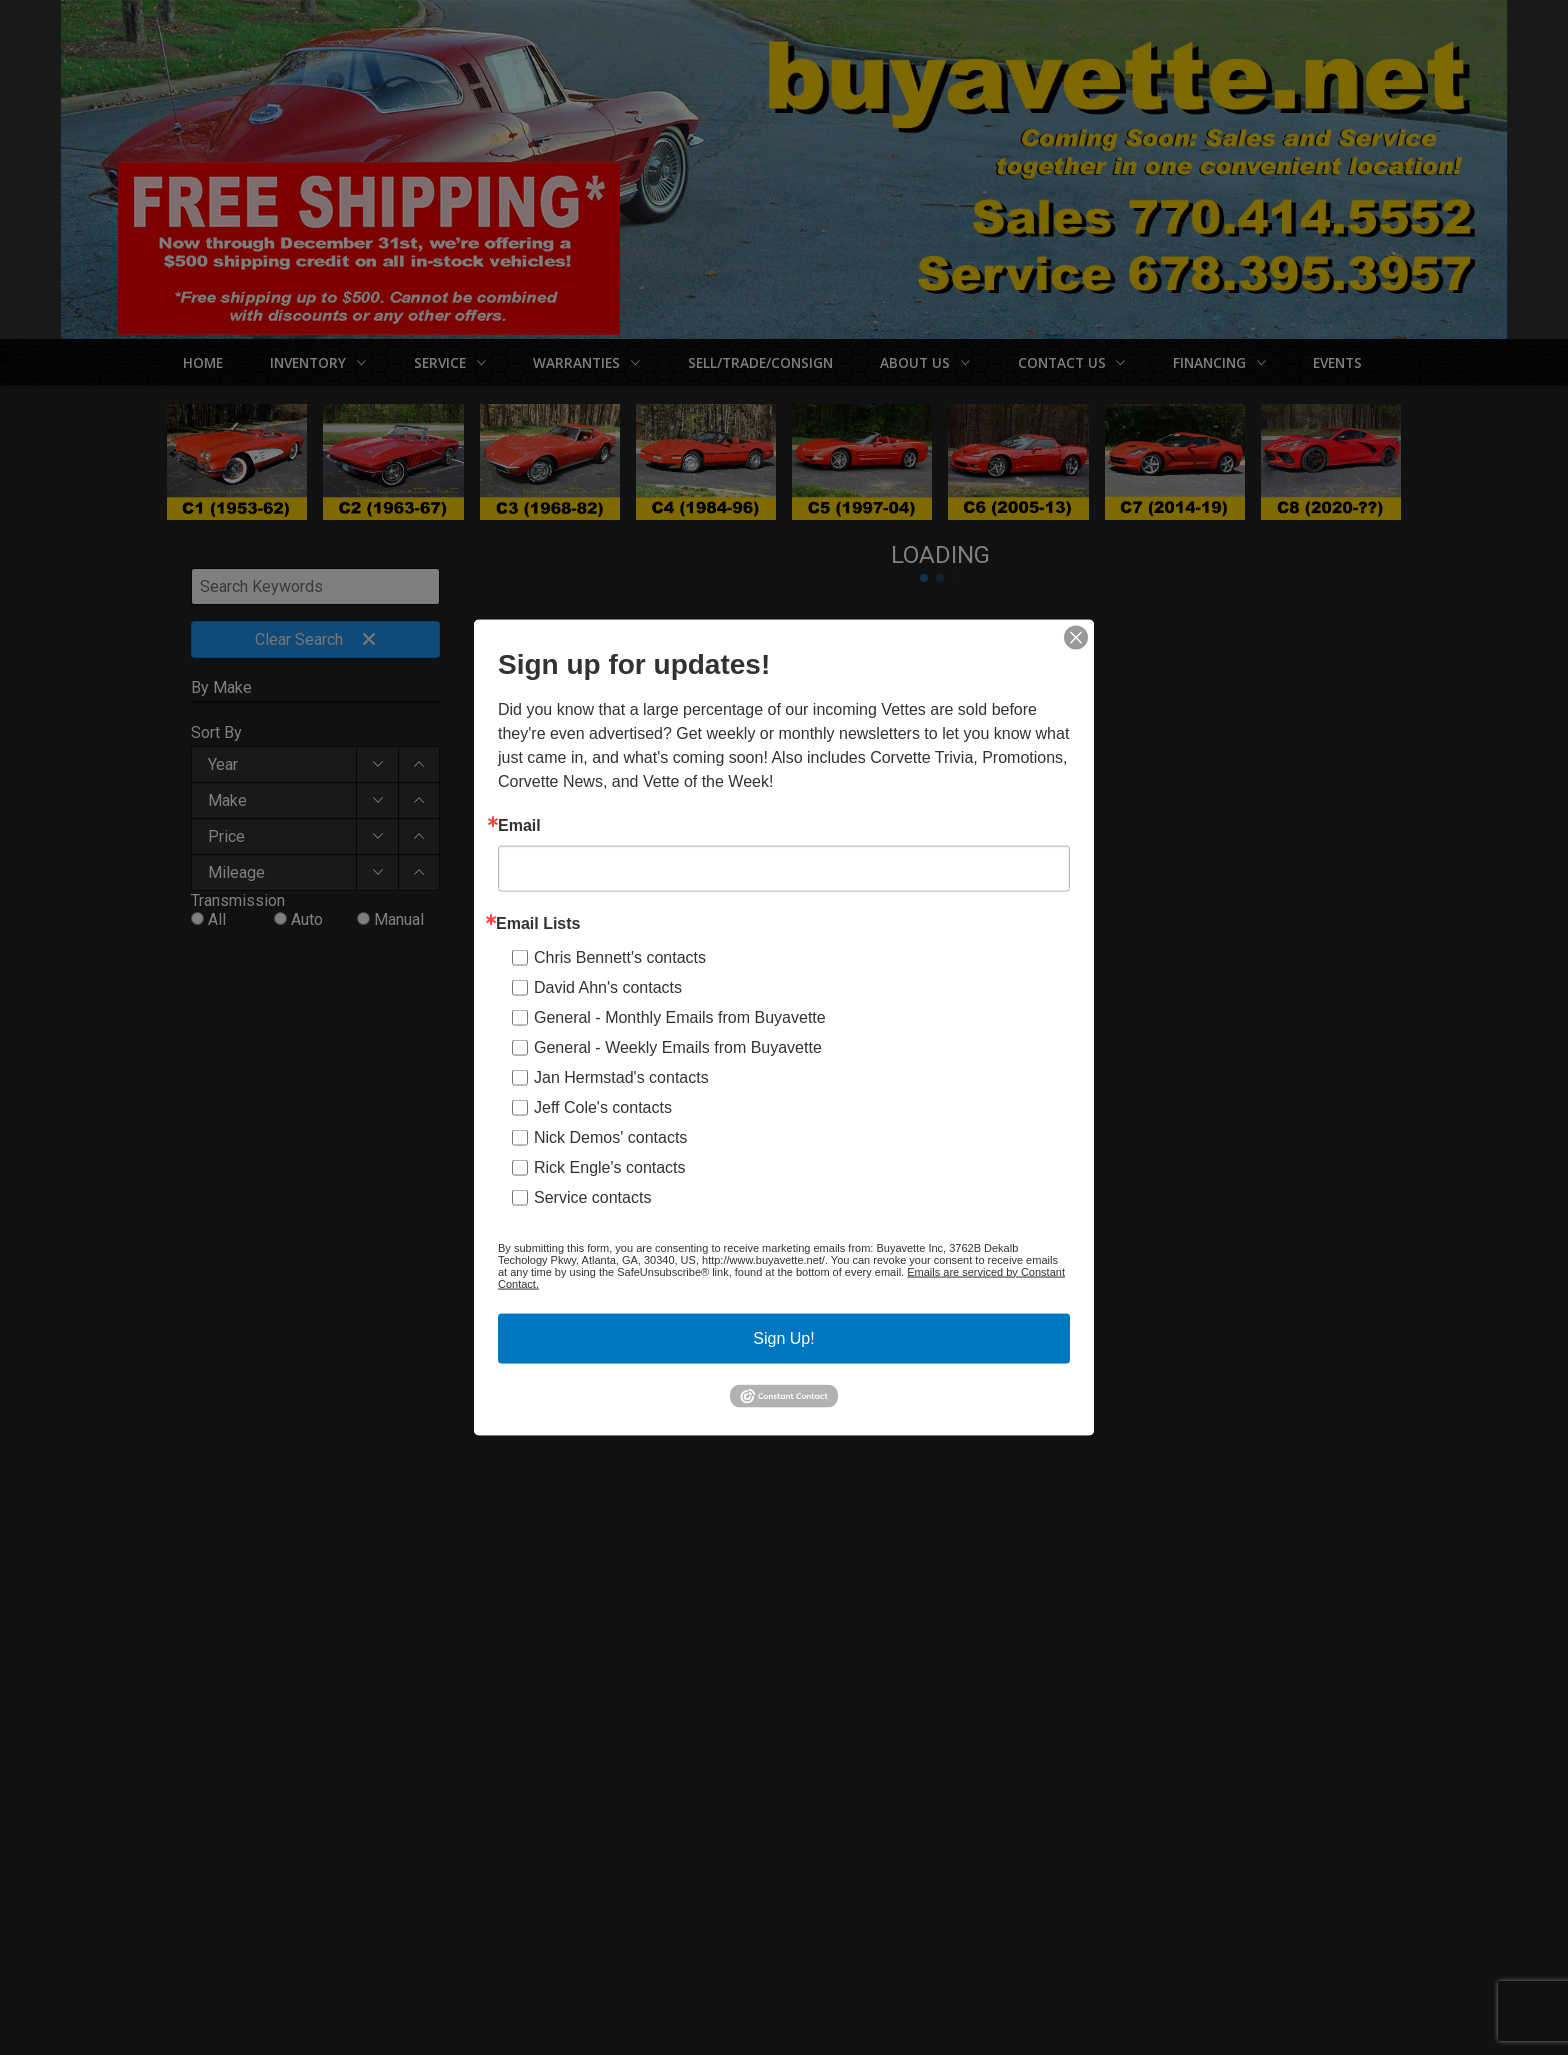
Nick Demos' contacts (610, 1136)
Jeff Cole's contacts (603, 1106)
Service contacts (592, 1196)
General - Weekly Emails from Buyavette (678, 1046)
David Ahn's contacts (608, 986)
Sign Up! (783, 1337)
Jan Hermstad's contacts (621, 1076)
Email (519, 825)
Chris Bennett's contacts (620, 956)
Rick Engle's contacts (610, 1166)
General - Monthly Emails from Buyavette (680, 1016)
